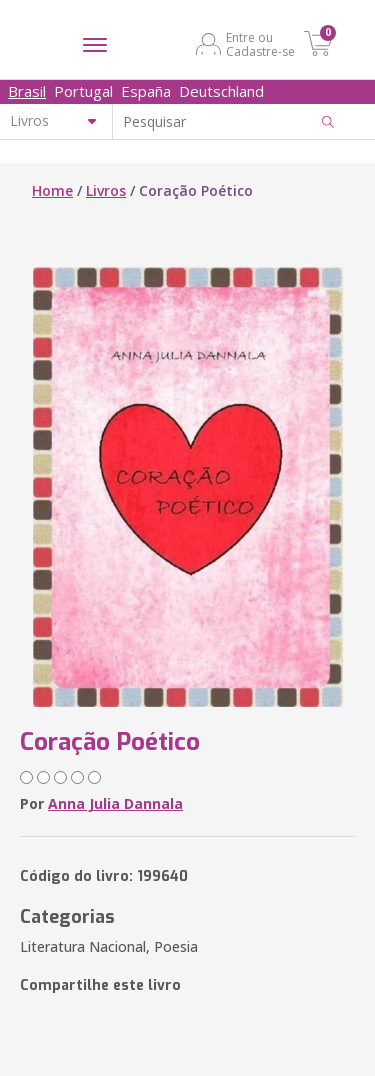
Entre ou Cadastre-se (260, 44)
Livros (106, 190)
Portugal (83, 91)
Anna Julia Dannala (115, 803)
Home (52, 190)
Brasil (27, 91)
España (146, 91)
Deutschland (221, 91)
